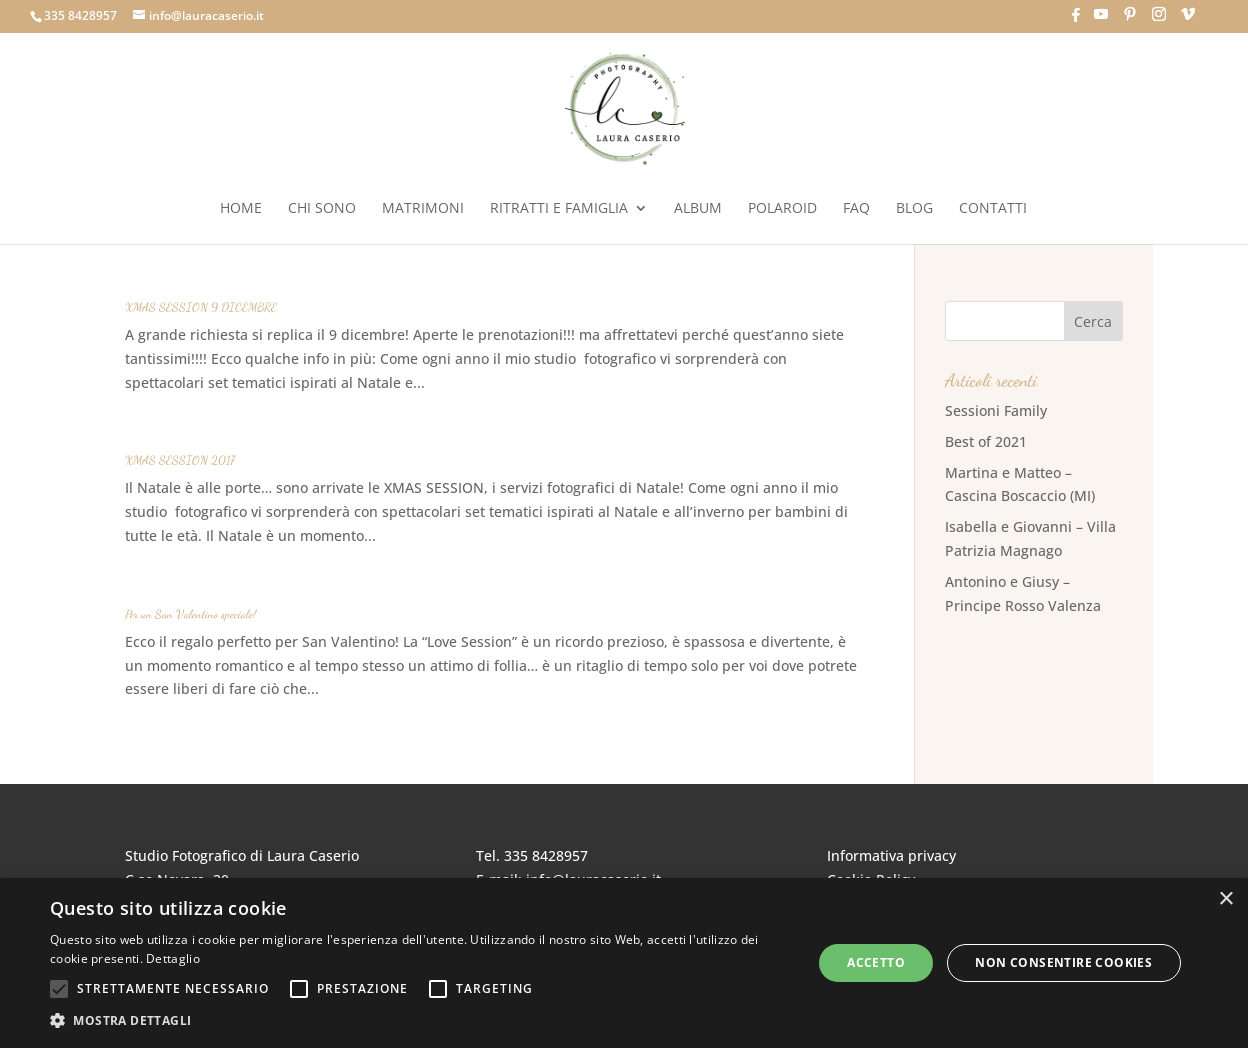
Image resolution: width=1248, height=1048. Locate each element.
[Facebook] (1076, 20)
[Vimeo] (1188, 20)
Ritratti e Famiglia (559, 209)
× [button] (1225, 899)
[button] (420, 1021)
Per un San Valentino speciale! (190, 614)
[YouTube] (1101, 20)
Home (241, 209)
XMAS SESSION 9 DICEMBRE (201, 307)
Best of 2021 (986, 441)
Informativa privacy (891, 855)
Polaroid (782, 209)
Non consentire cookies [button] (1063, 962)
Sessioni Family (996, 410)
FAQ (856, 209)
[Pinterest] (1130, 20)
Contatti (993, 209)
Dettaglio (173, 958)
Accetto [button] (876, 962)
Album (698, 209)
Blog (914, 209)
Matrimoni (423, 209)
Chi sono (322, 209)
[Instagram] (1159, 20)
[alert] (624, 963)
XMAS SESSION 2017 (180, 460)
